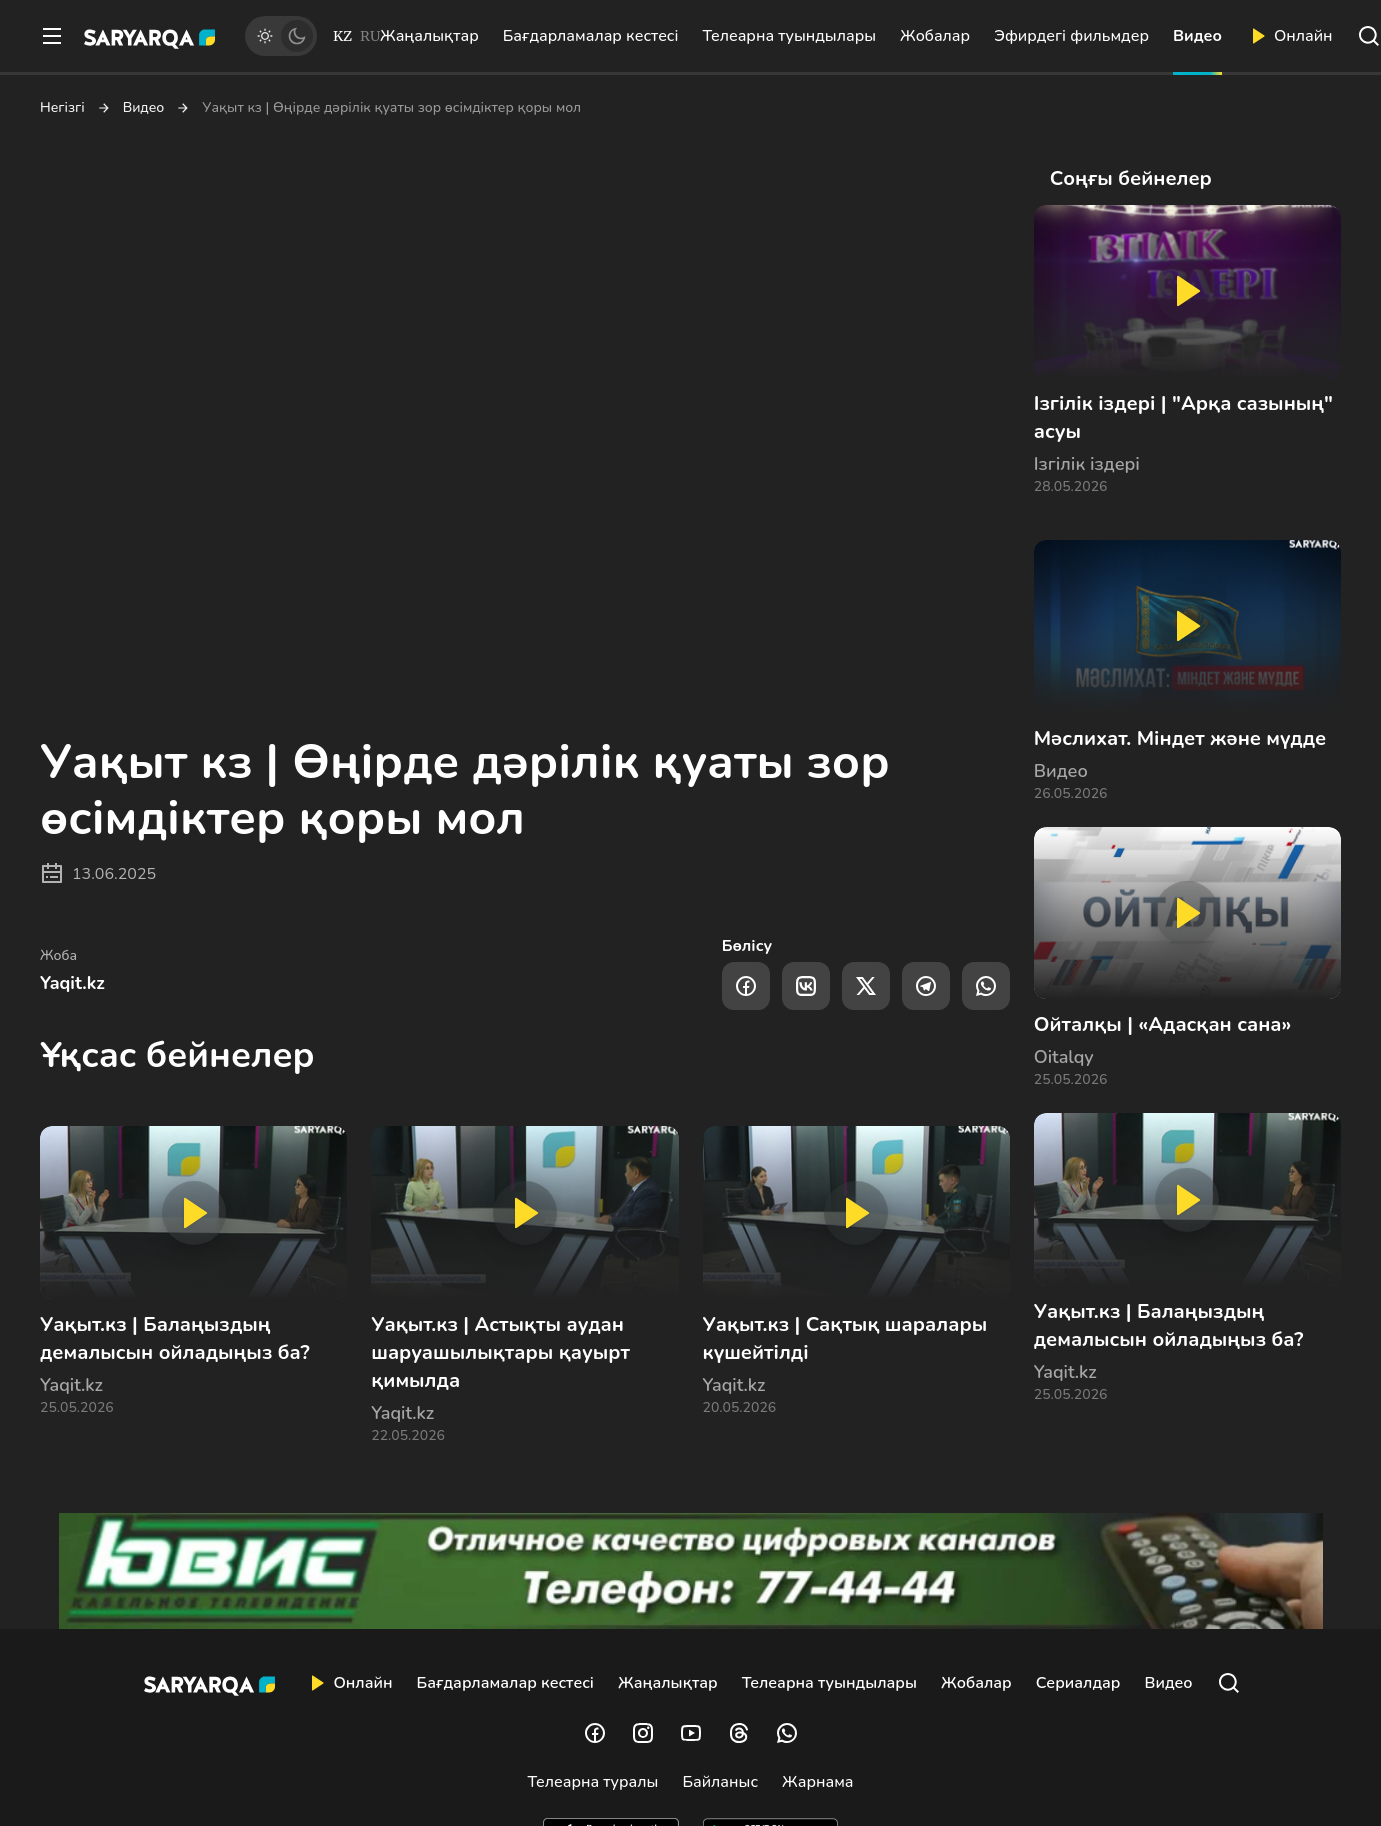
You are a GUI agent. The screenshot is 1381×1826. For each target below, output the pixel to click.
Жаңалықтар (429, 36)
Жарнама (817, 1782)
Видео (1197, 36)
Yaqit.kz (72, 983)
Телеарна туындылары (789, 36)
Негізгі (62, 108)
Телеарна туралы (593, 1782)
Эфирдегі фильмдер (1071, 36)
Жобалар (935, 36)
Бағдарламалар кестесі (591, 36)
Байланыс (720, 1782)
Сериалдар (1078, 1683)
